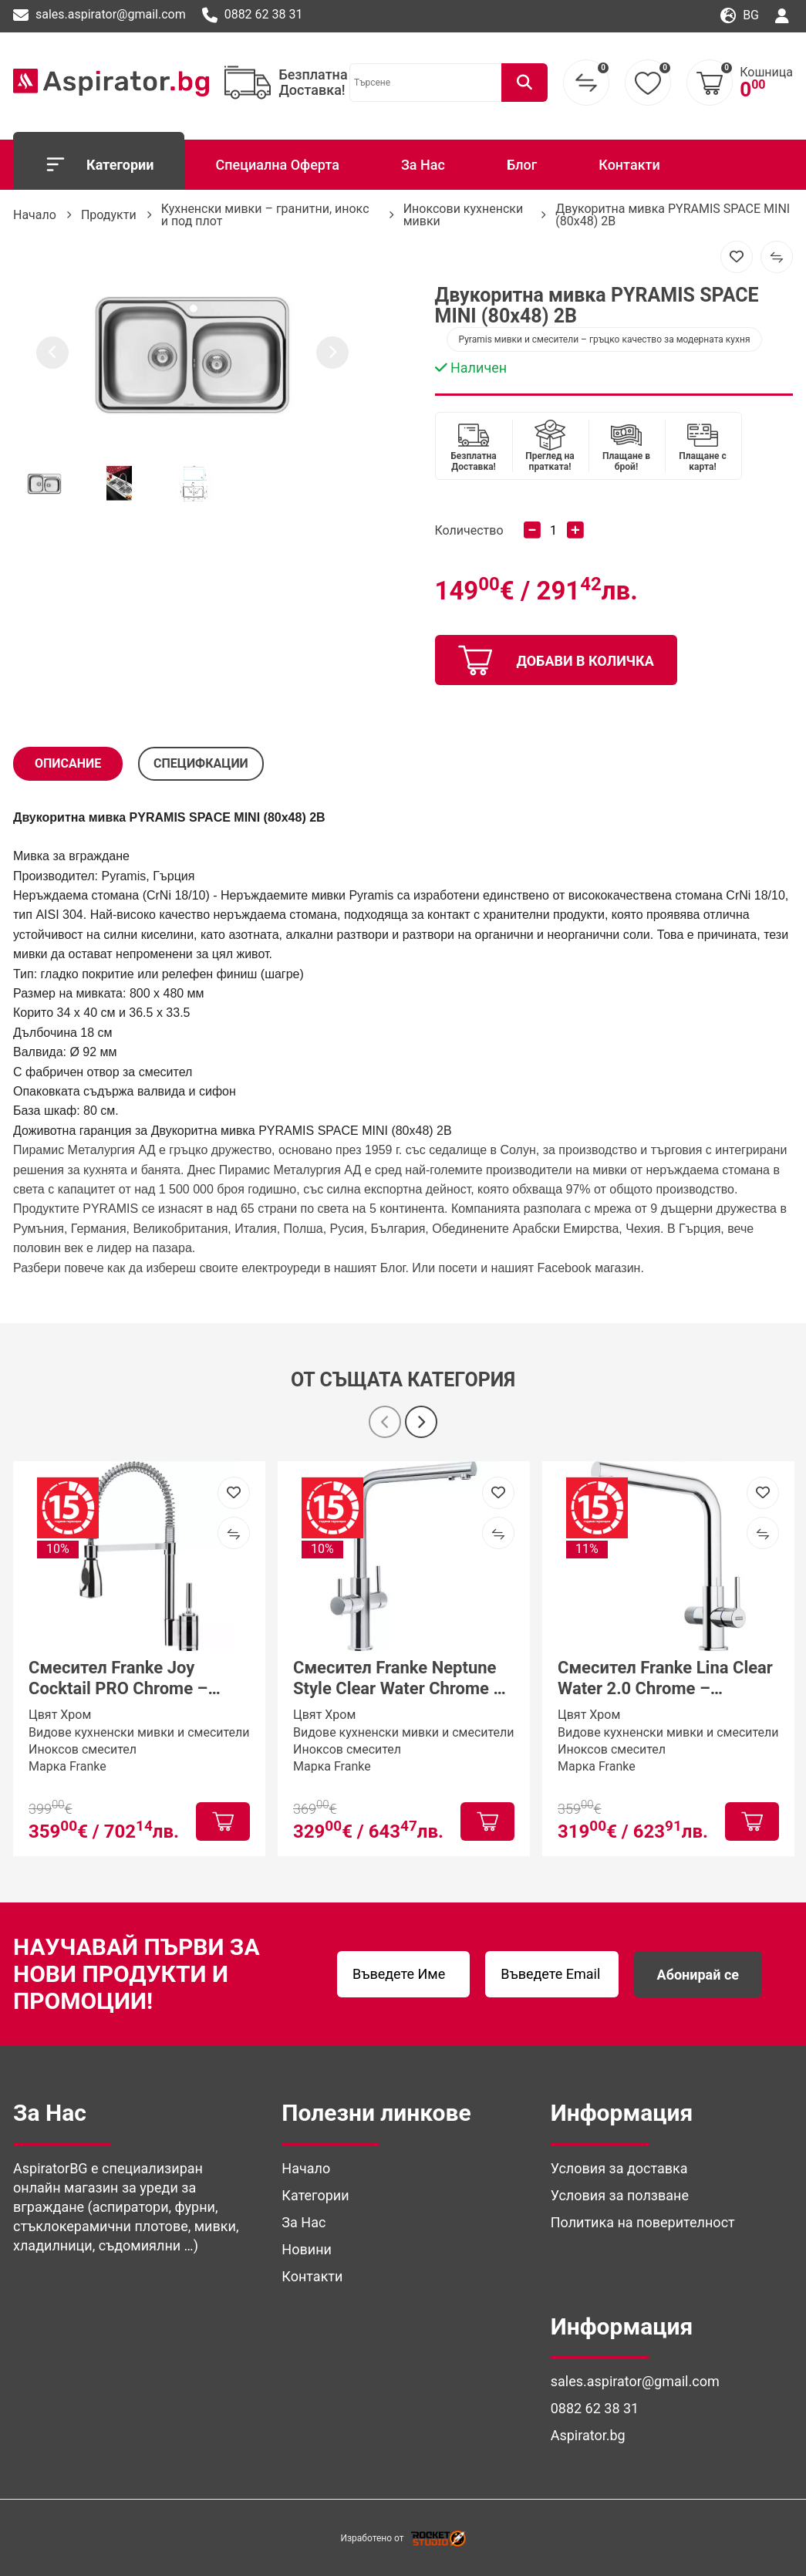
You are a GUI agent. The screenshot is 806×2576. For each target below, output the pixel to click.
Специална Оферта (277, 165)
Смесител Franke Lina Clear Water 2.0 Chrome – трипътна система (665, 1679)
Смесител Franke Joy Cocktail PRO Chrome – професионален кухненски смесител (135, 1679)
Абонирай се (698, 1975)
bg (739, 16)
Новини (307, 2249)
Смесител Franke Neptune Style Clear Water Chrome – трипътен (398, 1679)
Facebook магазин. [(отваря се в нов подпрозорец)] (591, 1267)
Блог (522, 165)
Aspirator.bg (588, 2435)
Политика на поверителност (643, 2222)
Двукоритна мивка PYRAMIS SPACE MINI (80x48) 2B (672, 214)
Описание (68, 763)
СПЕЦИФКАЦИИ (200, 763)
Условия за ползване (620, 2195)
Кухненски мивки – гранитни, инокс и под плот (265, 214)
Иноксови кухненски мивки (463, 214)
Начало (34, 215)
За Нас (423, 165)
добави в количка (556, 660)
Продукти (109, 215)
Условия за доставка (619, 2168)
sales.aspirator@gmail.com (99, 15)
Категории (98, 164)
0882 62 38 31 (252, 15)
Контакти (629, 165)
